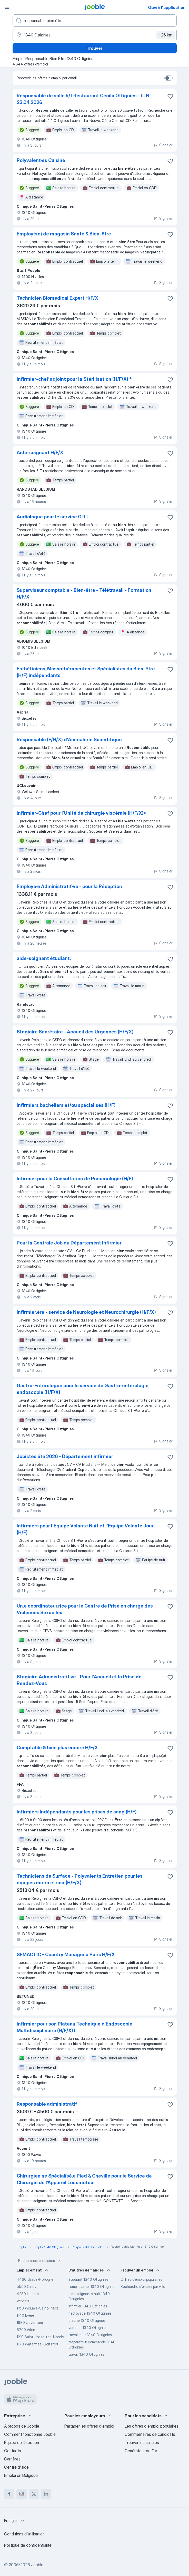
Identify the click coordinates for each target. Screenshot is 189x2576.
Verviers (23, 2301)
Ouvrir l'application (167, 7)
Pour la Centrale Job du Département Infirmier (69, 1243)
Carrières (12, 2458)
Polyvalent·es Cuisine (41, 160)
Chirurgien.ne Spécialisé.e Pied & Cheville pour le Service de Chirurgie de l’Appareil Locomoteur (84, 2179)
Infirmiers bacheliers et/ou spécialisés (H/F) (66, 1105)
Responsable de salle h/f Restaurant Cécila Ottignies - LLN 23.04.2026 (83, 99)
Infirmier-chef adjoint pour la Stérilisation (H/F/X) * (74, 379)
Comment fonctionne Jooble (30, 2434)
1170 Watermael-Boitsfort (37, 2344)
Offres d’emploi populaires (141, 2279)
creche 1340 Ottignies (87, 2320)
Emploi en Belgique (21, 2475)
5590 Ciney (26, 2286)
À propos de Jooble (21, 2426)
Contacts (12, 2450)
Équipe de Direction (21, 2442)
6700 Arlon (26, 2329)
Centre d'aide (16, 2467)
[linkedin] (46, 2494)
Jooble (37, 2564)
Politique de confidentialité (28, 2545)
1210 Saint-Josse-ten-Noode (40, 2337)
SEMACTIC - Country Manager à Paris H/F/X (66, 1954)
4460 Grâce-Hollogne (35, 2279)
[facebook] (9, 2494)
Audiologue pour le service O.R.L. (53, 516)
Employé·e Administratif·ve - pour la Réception (69, 886)
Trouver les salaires (142, 2442)
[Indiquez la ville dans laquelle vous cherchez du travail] (95, 35)
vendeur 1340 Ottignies (87, 2327)
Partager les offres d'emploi (89, 2426)
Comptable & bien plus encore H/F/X (57, 1747)
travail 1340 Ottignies (86, 2354)
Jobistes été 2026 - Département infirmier (65, 1456)
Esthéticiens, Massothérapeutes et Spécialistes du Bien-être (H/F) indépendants (86, 672)
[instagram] (21, 2494)
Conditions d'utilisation (24, 2533)
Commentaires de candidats (150, 2434)
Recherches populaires (40, 2260)
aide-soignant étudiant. (44, 958)
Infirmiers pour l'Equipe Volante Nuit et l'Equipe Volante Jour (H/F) (85, 1529)
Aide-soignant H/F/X (40, 452)
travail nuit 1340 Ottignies (90, 2335)
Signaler (163, 145)
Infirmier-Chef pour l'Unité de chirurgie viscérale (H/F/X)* (82, 813)
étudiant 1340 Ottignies (88, 2279)
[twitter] (34, 2494)
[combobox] (15, 2520)
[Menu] (7, 7)
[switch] (168, 78)
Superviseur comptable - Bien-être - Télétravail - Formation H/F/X (84, 593)
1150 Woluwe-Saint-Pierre (37, 2308)
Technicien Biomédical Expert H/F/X (57, 298)
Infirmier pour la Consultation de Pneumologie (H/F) (75, 1178)
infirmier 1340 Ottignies (87, 2306)
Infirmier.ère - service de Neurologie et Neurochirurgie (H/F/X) (86, 1312)
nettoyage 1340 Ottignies (90, 2313)
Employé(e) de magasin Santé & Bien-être (64, 233)
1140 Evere (25, 2315)
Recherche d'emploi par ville (143, 2286)
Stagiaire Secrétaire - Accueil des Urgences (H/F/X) (75, 1031)
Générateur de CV (141, 2450)
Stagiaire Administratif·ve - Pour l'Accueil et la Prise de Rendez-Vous (79, 1680)
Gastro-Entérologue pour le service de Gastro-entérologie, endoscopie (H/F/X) (83, 1389)
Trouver (94, 48)
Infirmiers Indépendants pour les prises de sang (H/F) (77, 1811)
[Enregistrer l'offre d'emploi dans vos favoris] (170, 96)
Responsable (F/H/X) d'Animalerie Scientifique (69, 739)
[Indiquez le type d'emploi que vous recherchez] (95, 20)
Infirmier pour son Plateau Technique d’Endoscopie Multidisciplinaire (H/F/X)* (74, 2027)
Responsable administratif (47, 2104)
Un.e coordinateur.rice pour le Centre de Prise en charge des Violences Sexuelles (85, 1609)
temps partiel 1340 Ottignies (91, 2286)
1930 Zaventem (30, 2322)
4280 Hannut (28, 2294)
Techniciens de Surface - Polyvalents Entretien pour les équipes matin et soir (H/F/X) (80, 1879)
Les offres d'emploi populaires (151, 2426)
